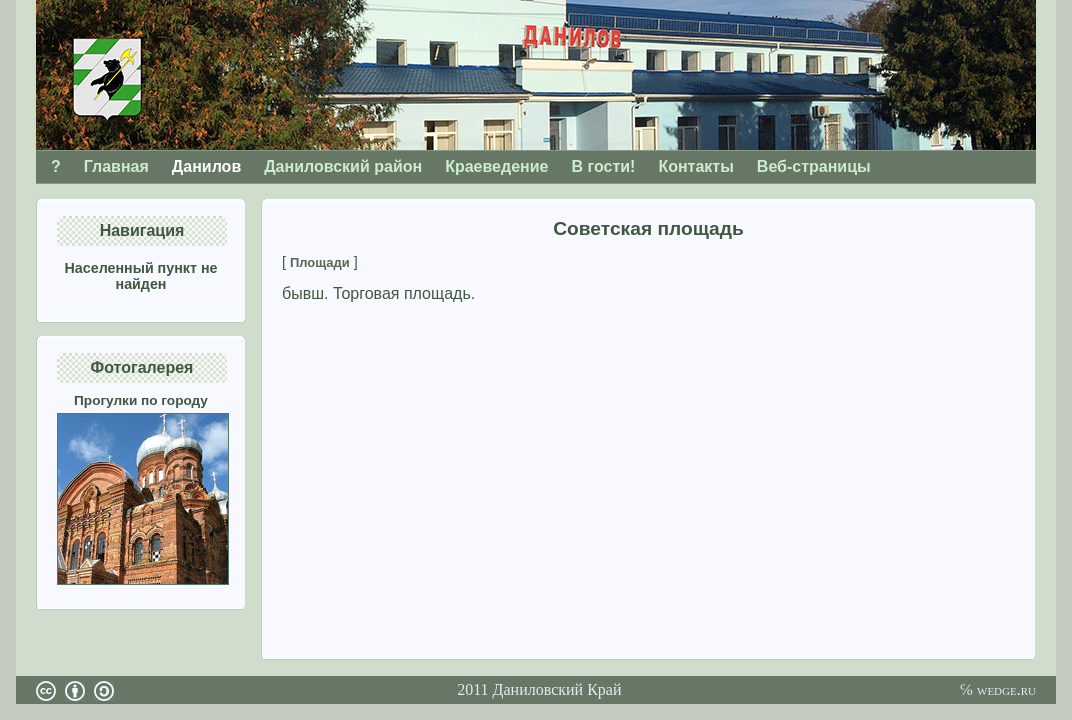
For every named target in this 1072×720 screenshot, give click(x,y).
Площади (320, 262)
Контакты (695, 166)
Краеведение (496, 166)
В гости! (603, 166)
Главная (116, 166)
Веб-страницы (814, 166)
